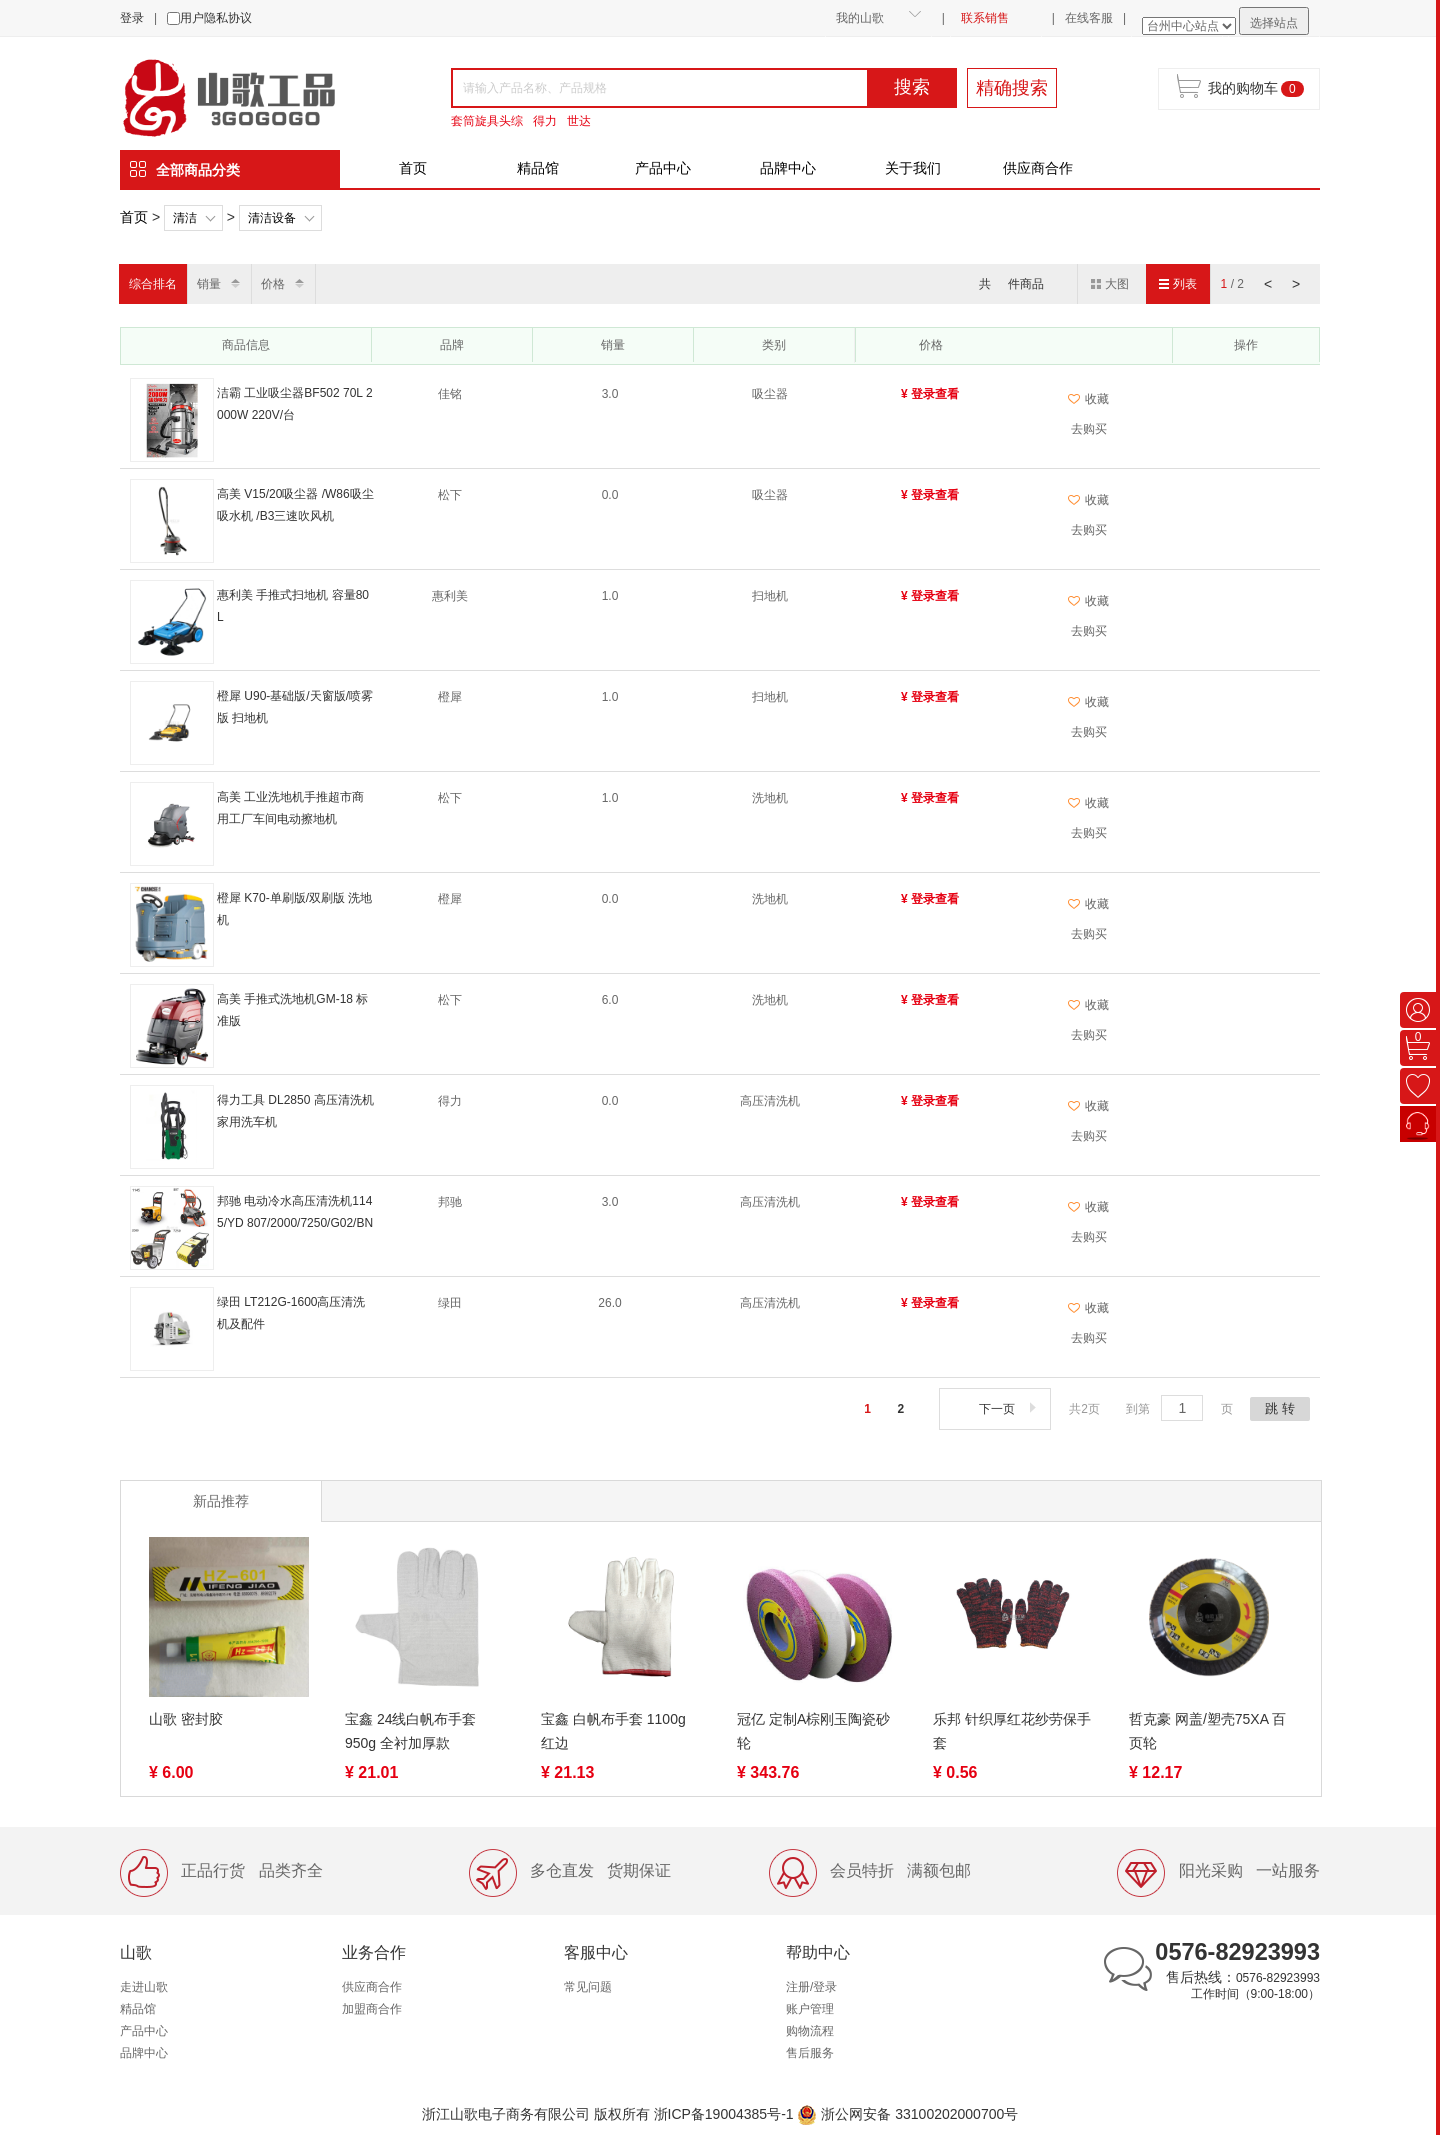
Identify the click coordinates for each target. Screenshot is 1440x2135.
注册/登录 (811, 1987)
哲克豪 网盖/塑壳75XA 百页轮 (1207, 1731)
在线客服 (1089, 18)
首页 (413, 168)
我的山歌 (860, 18)
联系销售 (985, 18)
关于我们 (913, 168)
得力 (545, 121)
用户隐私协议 (216, 18)
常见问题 (588, 1987)
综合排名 (153, 284)
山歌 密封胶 (186, 1719)
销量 (209, 284)
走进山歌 (144, 1987)
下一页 (1009, 1409)
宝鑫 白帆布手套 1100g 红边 (613, 1731)
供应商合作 (1038, 168)
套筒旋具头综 (487, 121)
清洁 (185, 218)
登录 (132, 18)
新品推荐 (221, 1501)
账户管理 (810, 2009)
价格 (273, 284)
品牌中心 (788, 168)
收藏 (1088, 399)
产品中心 (663, 168)
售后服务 (810, 2053)
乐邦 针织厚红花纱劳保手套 (1012, 1731)
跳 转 (1280, 1408)
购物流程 (810, 2031)
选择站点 (1274, 23)
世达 (579, 121)
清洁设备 (272, 218)
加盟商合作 (372, 2009)
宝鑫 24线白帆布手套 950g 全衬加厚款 (410, 1731)
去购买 (1089, 429)
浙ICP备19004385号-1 (724, 2114)
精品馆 (538, 168)
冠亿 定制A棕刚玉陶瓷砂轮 (813, 1731)
